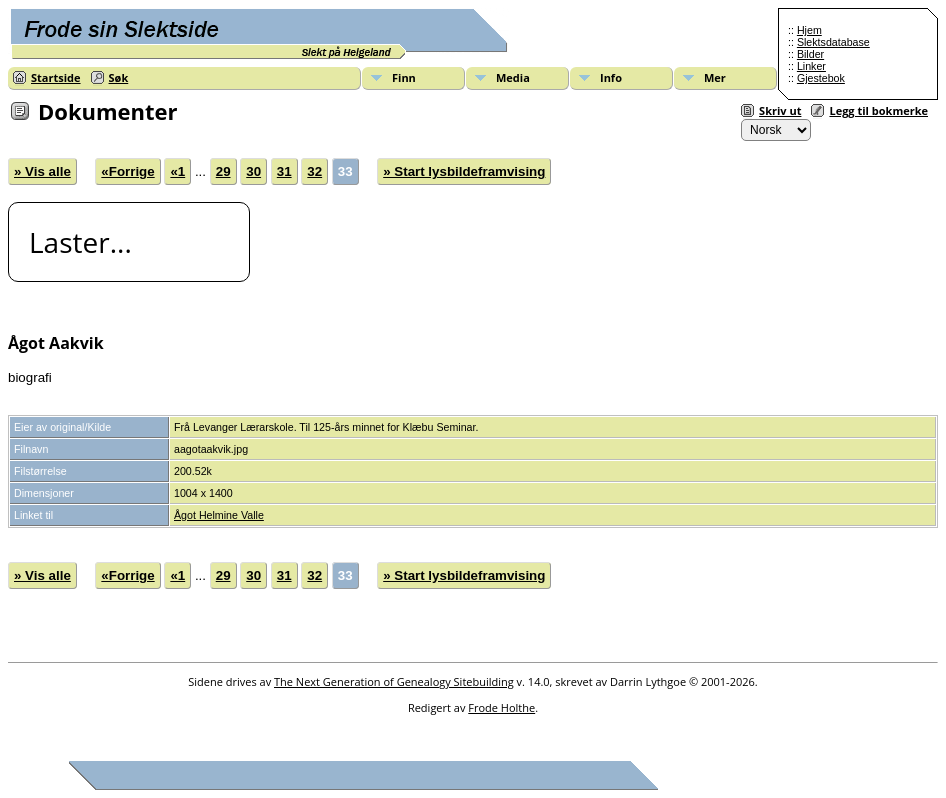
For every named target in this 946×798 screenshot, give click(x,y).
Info (611, 77)
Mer (715, 77)
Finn (404, 77)
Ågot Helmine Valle (219, 515)
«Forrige (127, 171)
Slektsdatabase (833, 42)
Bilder (810, 54)
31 (284, 171)
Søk (119, 77)
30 (253, 171)
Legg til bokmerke (878, 110)
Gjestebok (821, 78)
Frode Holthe (501, 707)
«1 (177, 171)
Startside (56, 77)
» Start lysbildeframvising (464, 171)
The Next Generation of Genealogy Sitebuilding (394, 681)
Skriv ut (780, 110)
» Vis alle (42, 171)
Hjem (809, 30)
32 (314, 171)
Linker (811, 66)
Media (513, 77)
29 (223, 171)
